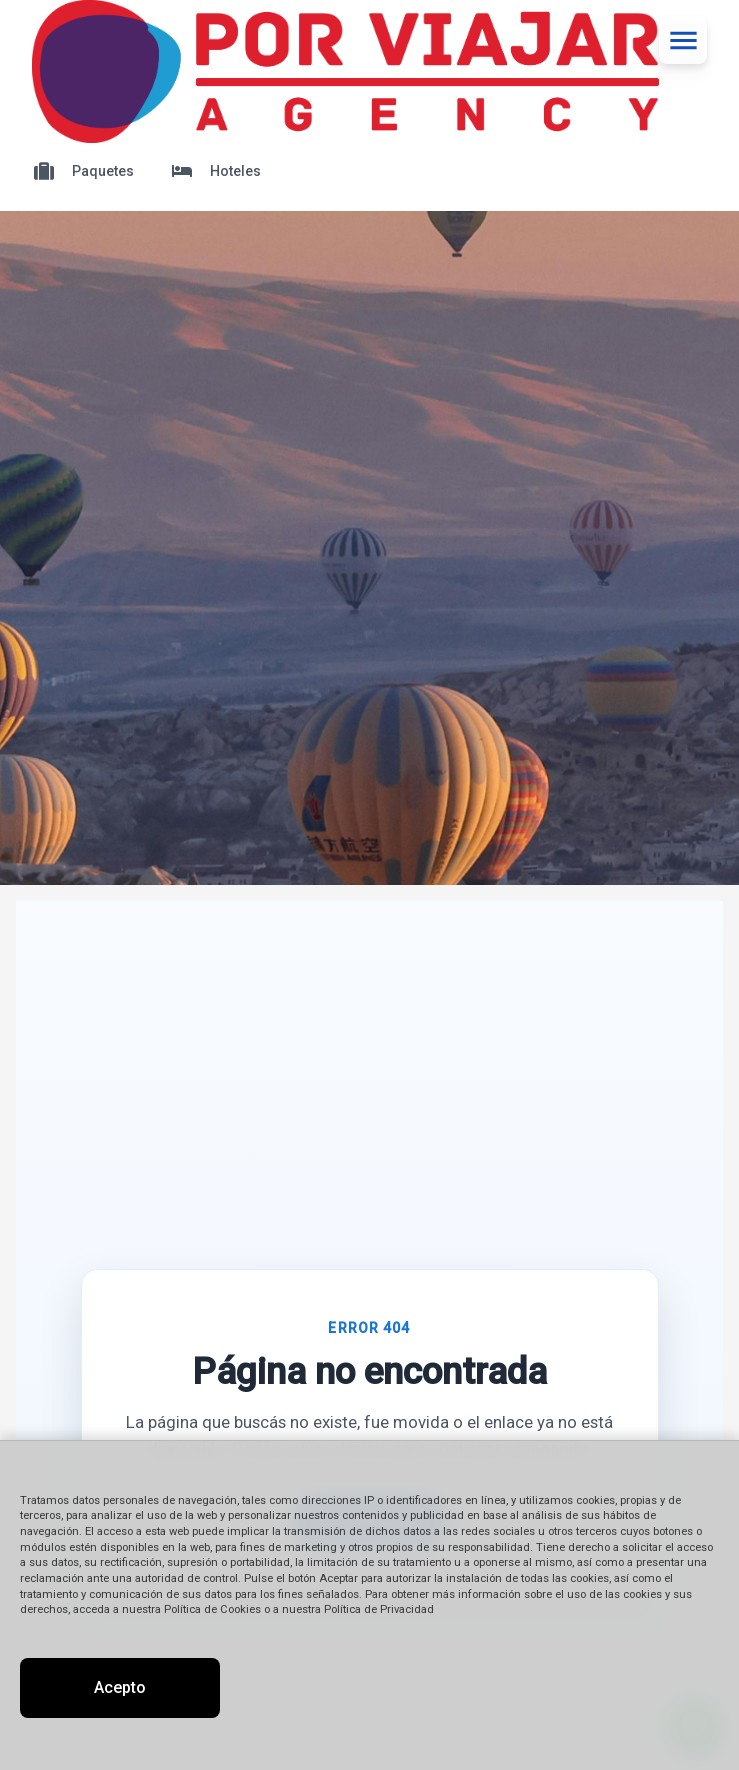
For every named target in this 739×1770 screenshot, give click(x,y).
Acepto (120, 1687)
